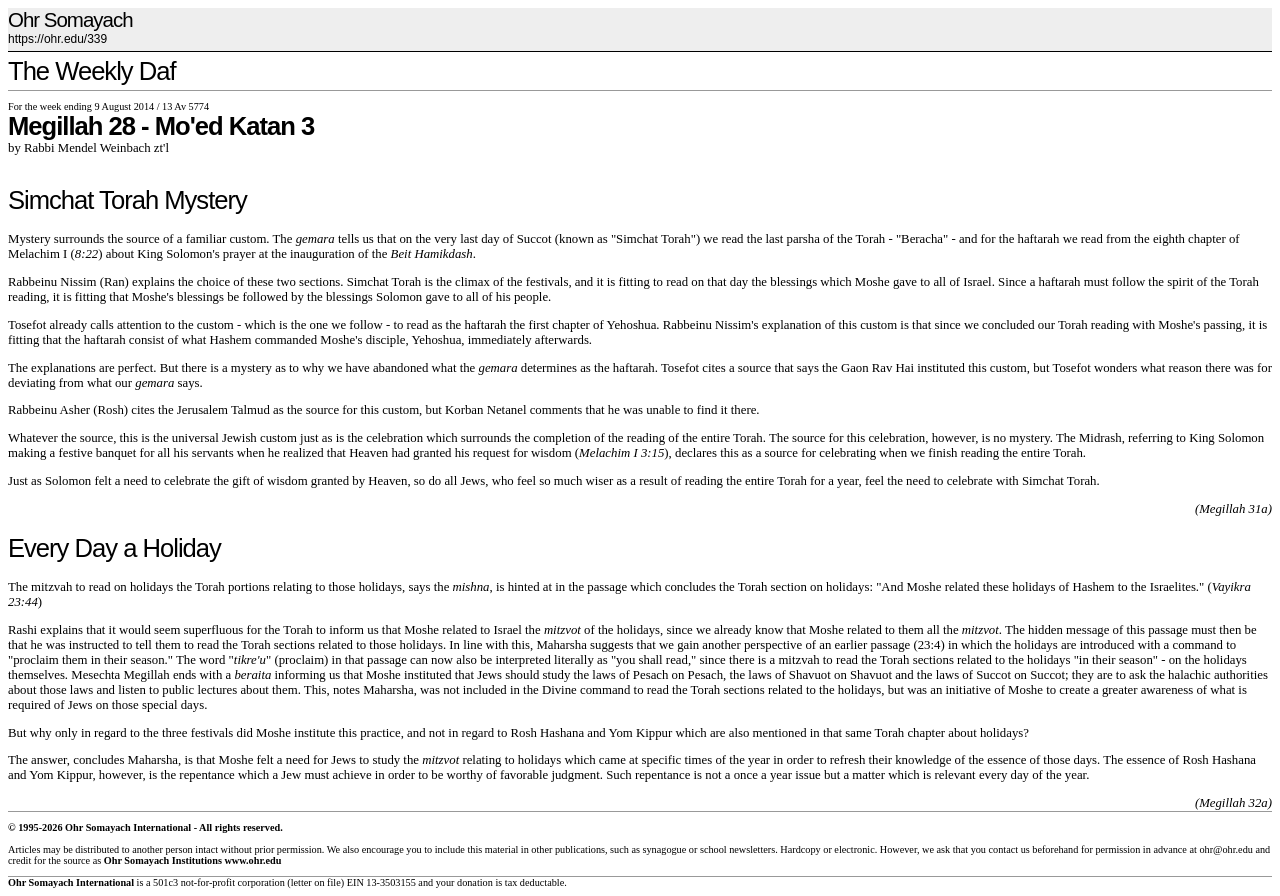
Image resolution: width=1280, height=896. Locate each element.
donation (475, 882)
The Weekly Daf (92, 71)
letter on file (316, 882)
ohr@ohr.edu (1225, 849)
